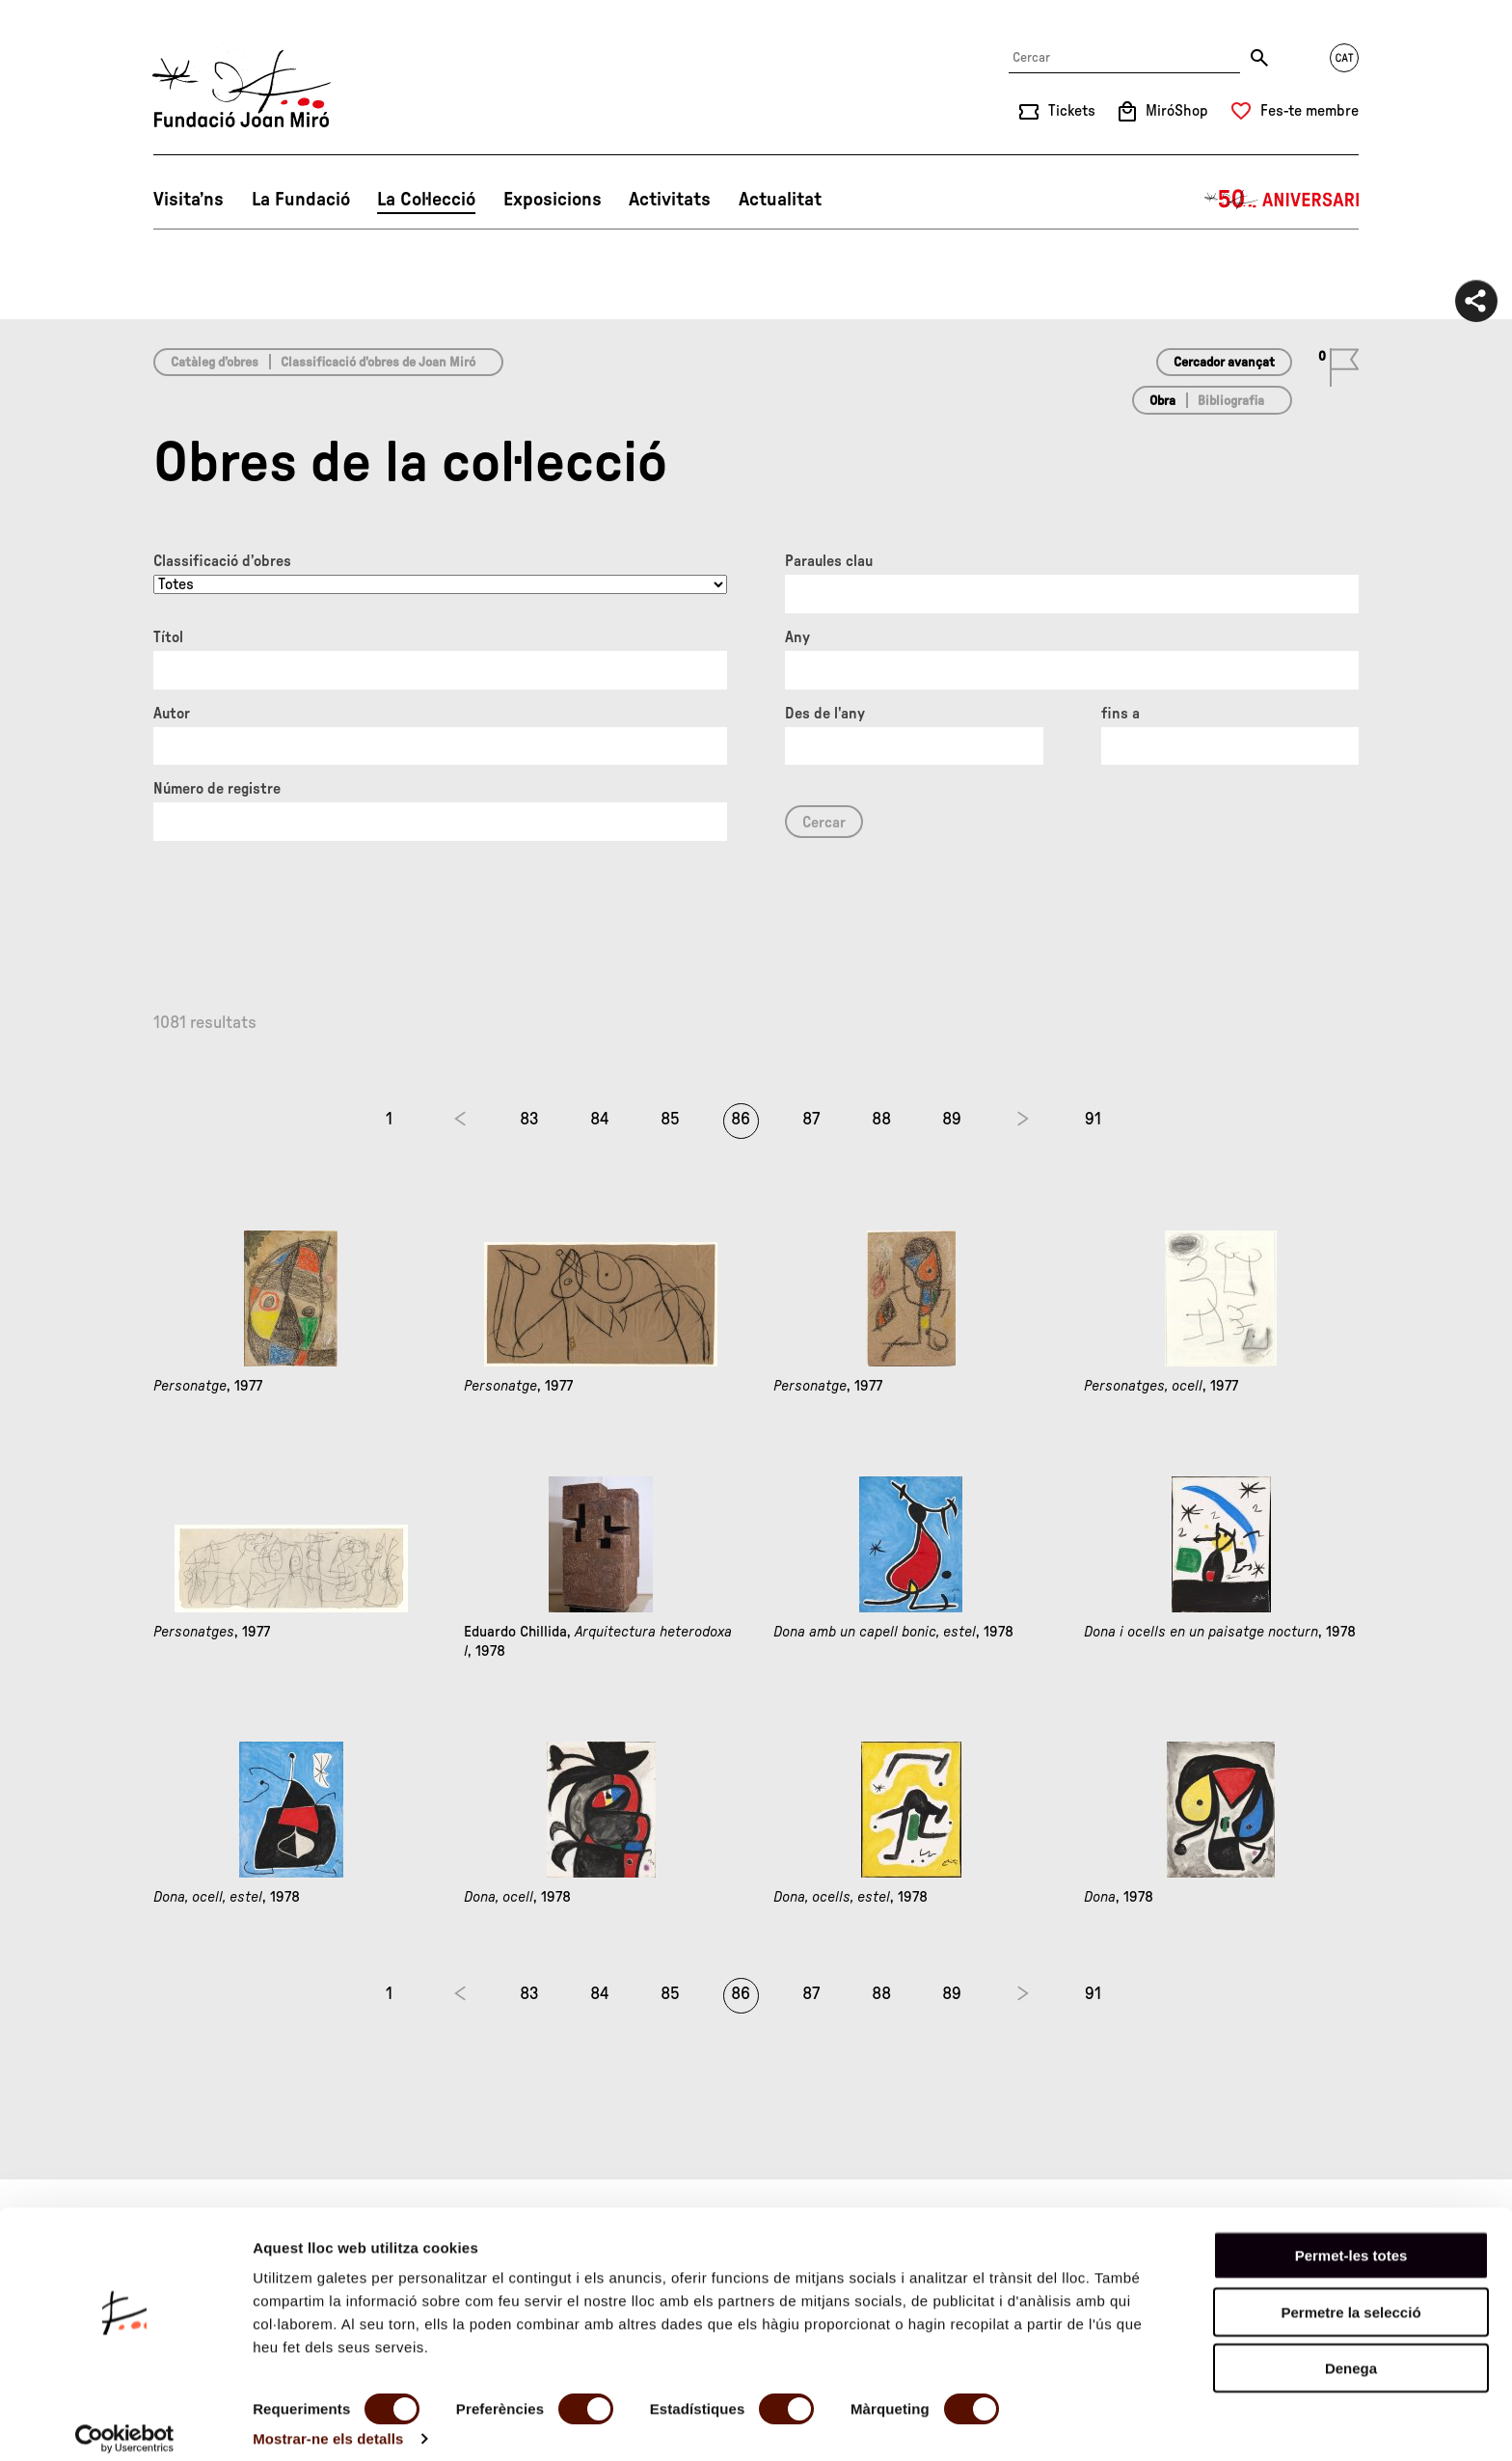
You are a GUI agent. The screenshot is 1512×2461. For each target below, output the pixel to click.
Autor (171, 713)
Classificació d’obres (222, 561)
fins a (1120, 713)
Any (797, 637)
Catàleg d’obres (214, 362)
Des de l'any (825, 713)
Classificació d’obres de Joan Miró (378, 362)
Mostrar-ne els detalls (328, 2423)
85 (670, 1119)
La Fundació (301, 199)
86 (740, 1119)
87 (811, 1119)
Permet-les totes (1351, 2239)
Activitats (670, 199)
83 (529, 1119)
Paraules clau (829, 561)
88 (881, 1119)
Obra (1162, 401)
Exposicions (552, 199)
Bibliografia (1231, 401)
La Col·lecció (426, 199)
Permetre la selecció (1350, 2296)
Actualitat (780, 199)
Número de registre (217, 789)
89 (951, 1119)
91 (1093, 1119)
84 (599, 1119)
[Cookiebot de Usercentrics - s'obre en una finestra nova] (124, 2423)
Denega (1351, 2352)
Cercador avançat (1224, 362)
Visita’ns (188, 199)
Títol (168, 637)
